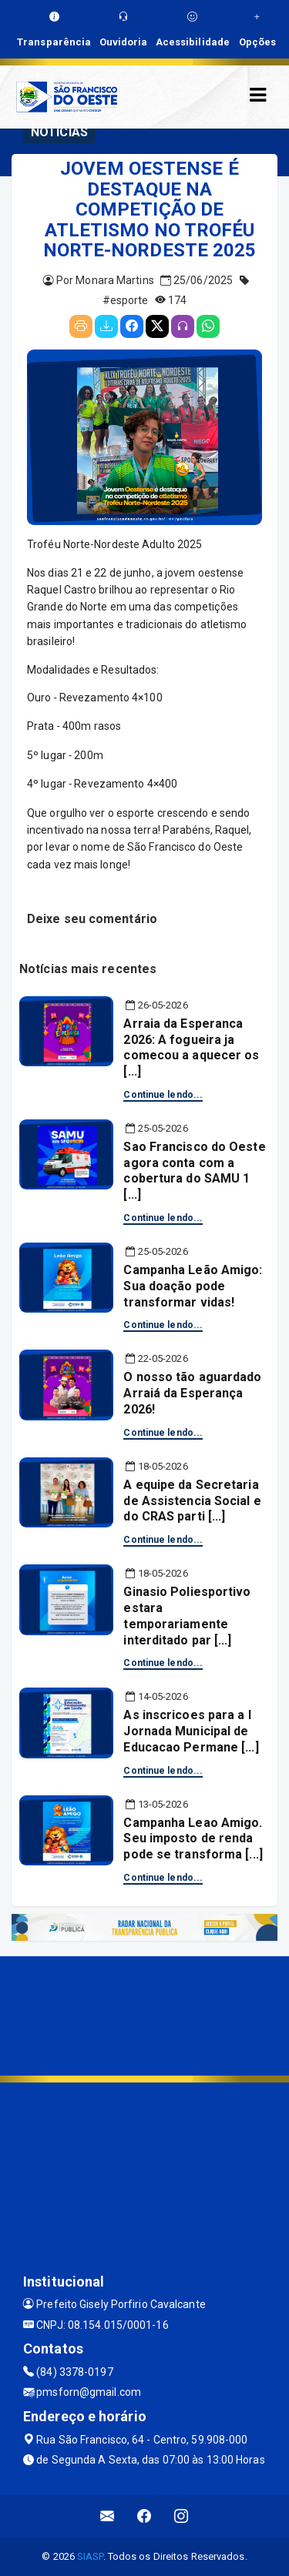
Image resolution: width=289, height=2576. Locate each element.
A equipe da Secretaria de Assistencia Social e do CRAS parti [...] (191, 1500)
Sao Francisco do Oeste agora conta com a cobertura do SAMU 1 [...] (194, 1170)
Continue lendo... (163, 1094)
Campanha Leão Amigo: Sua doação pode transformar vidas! (192, 1286)
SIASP (90, 2556)
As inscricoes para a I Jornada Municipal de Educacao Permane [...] (190, 1731)
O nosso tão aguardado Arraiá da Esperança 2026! (192, 1393)
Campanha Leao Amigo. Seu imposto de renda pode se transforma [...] (192, 1838)
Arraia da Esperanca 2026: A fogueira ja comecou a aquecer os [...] (191, 1047)
